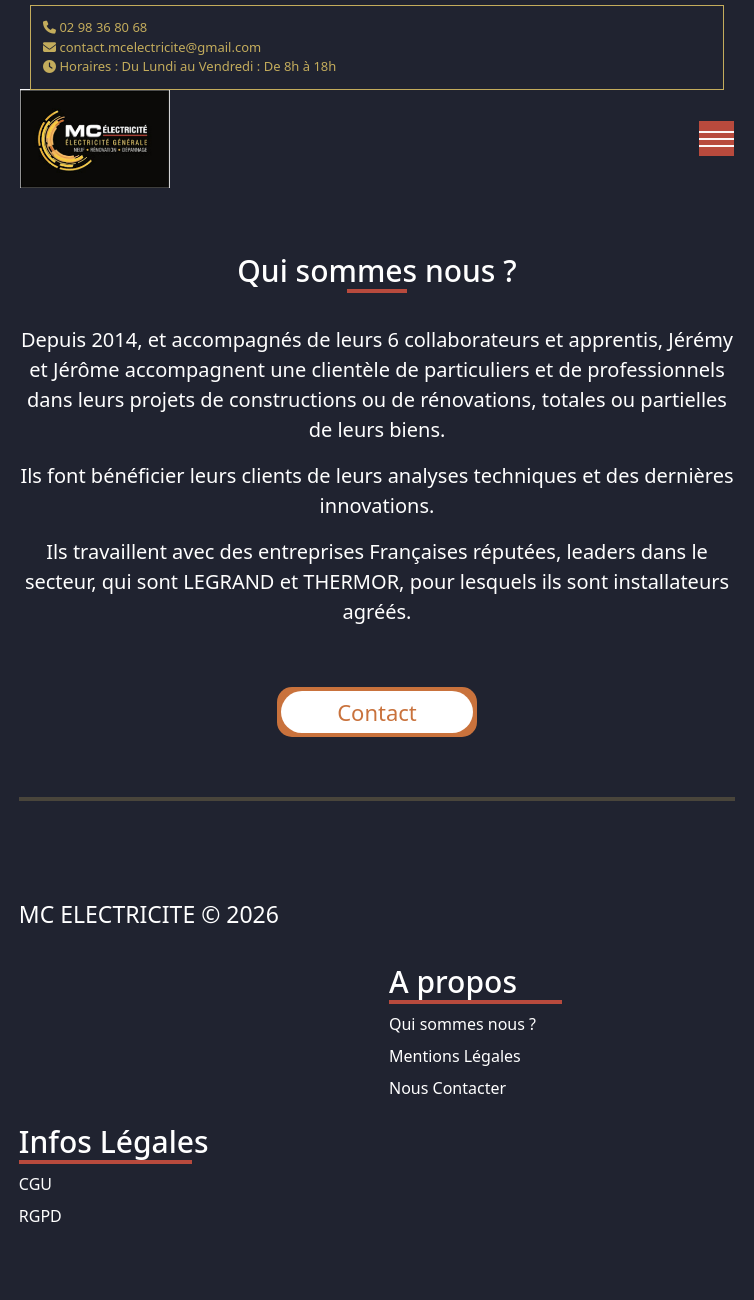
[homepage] (95, 138)
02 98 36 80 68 (103, 27)
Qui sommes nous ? (462, 1024)
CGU (35, 1184)
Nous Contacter (447, 1088)
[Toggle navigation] (716, 138)
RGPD (40, 1216)
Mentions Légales (455, 1056)
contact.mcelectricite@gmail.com (160, 47)
